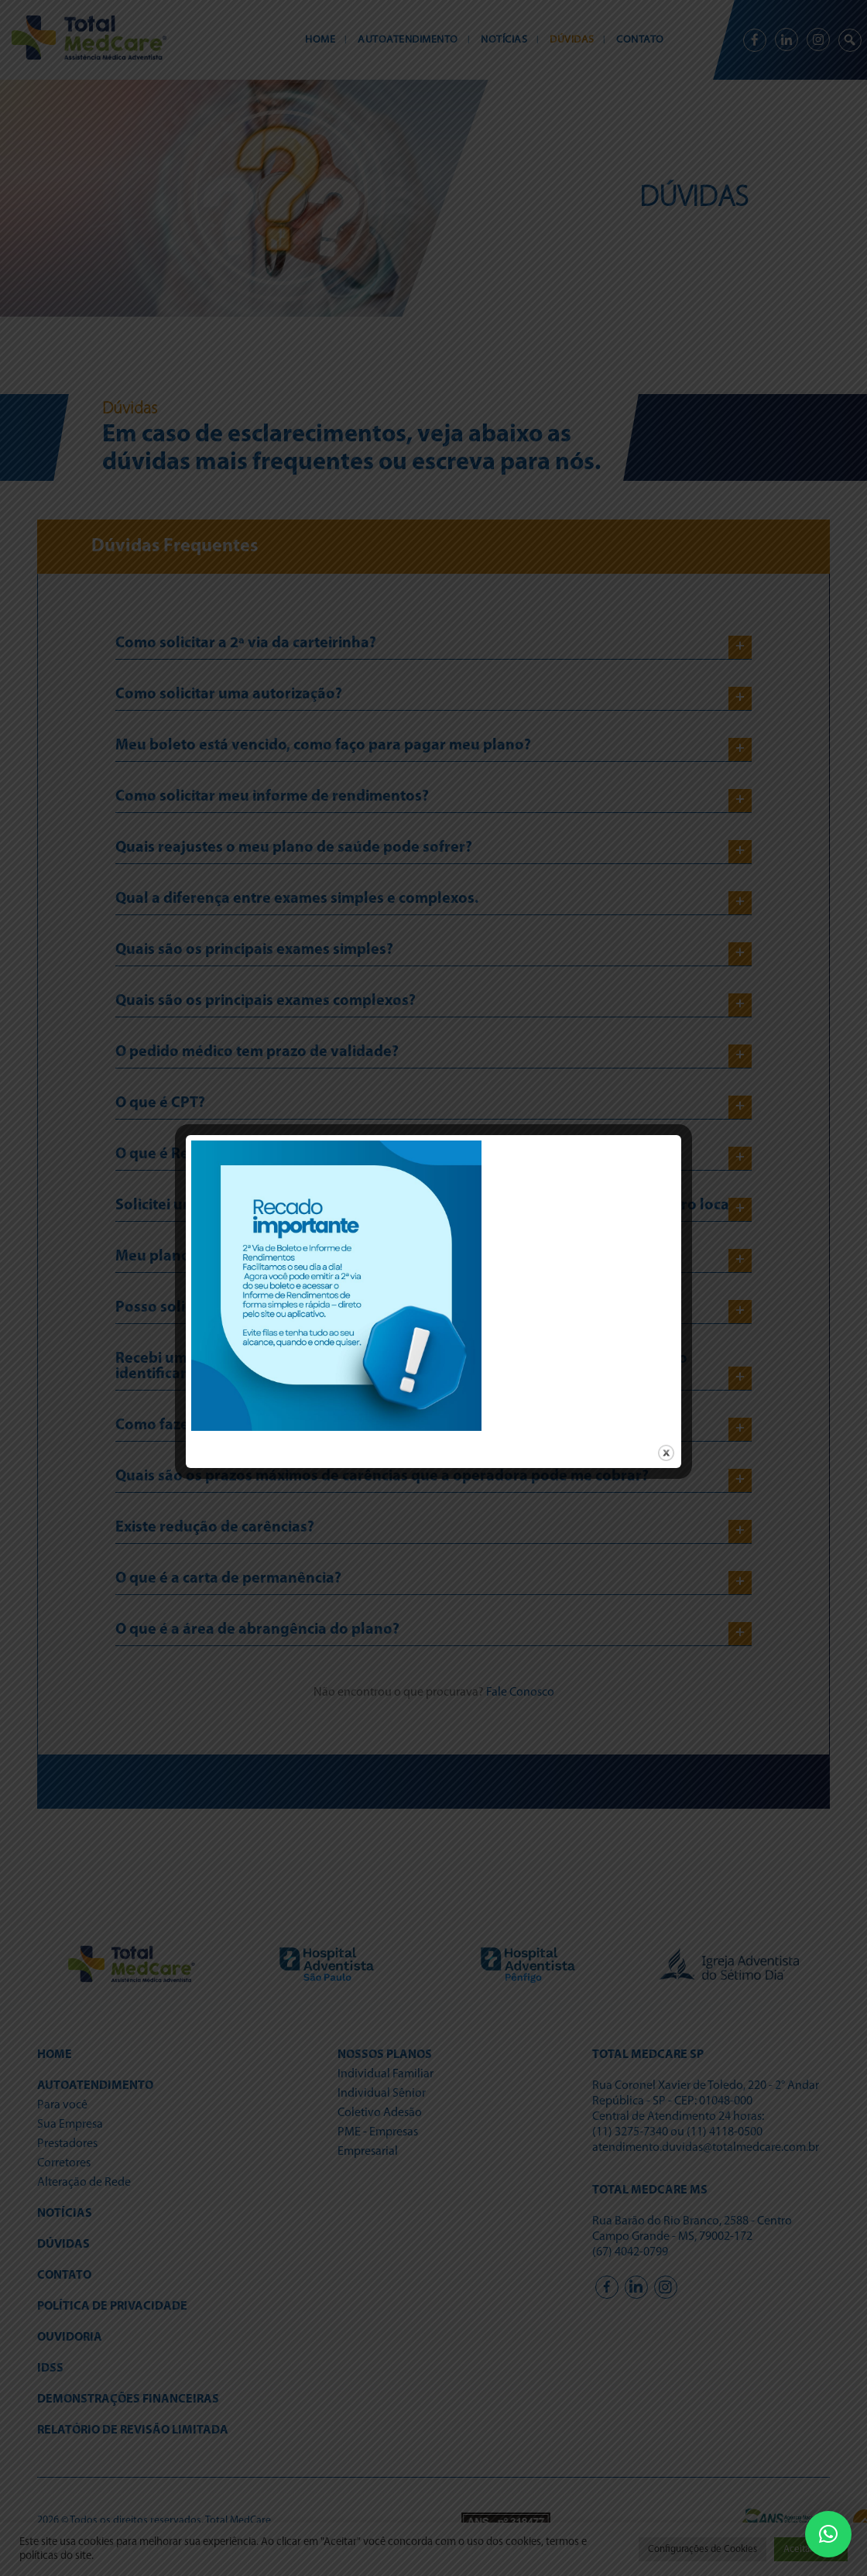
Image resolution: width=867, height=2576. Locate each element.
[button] (828, 2534)
